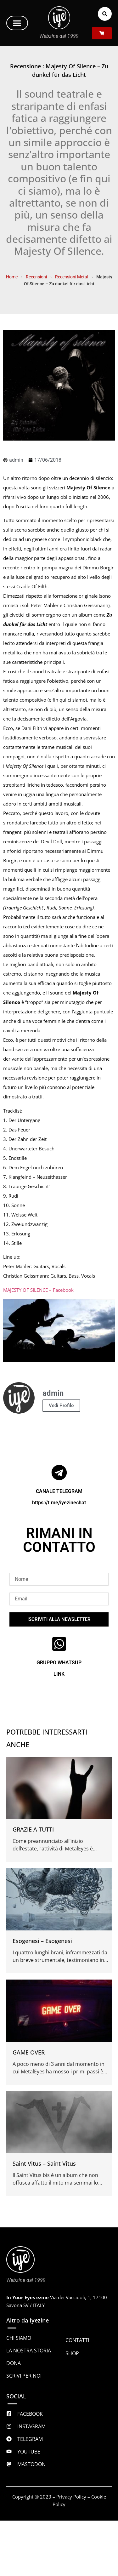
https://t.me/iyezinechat (59, 1503)
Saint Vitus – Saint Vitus (44, 2163)
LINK (59, 1674)
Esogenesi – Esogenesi (42, 1941)
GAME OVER (29, 2052)
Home (12, 276)
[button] (17, 23)
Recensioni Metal (71, 276)
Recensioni (36, 276)
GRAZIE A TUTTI (33, 1829)
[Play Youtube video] (59, 1330)
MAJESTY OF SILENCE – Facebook (38, 1290)
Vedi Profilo (61, 1405)
